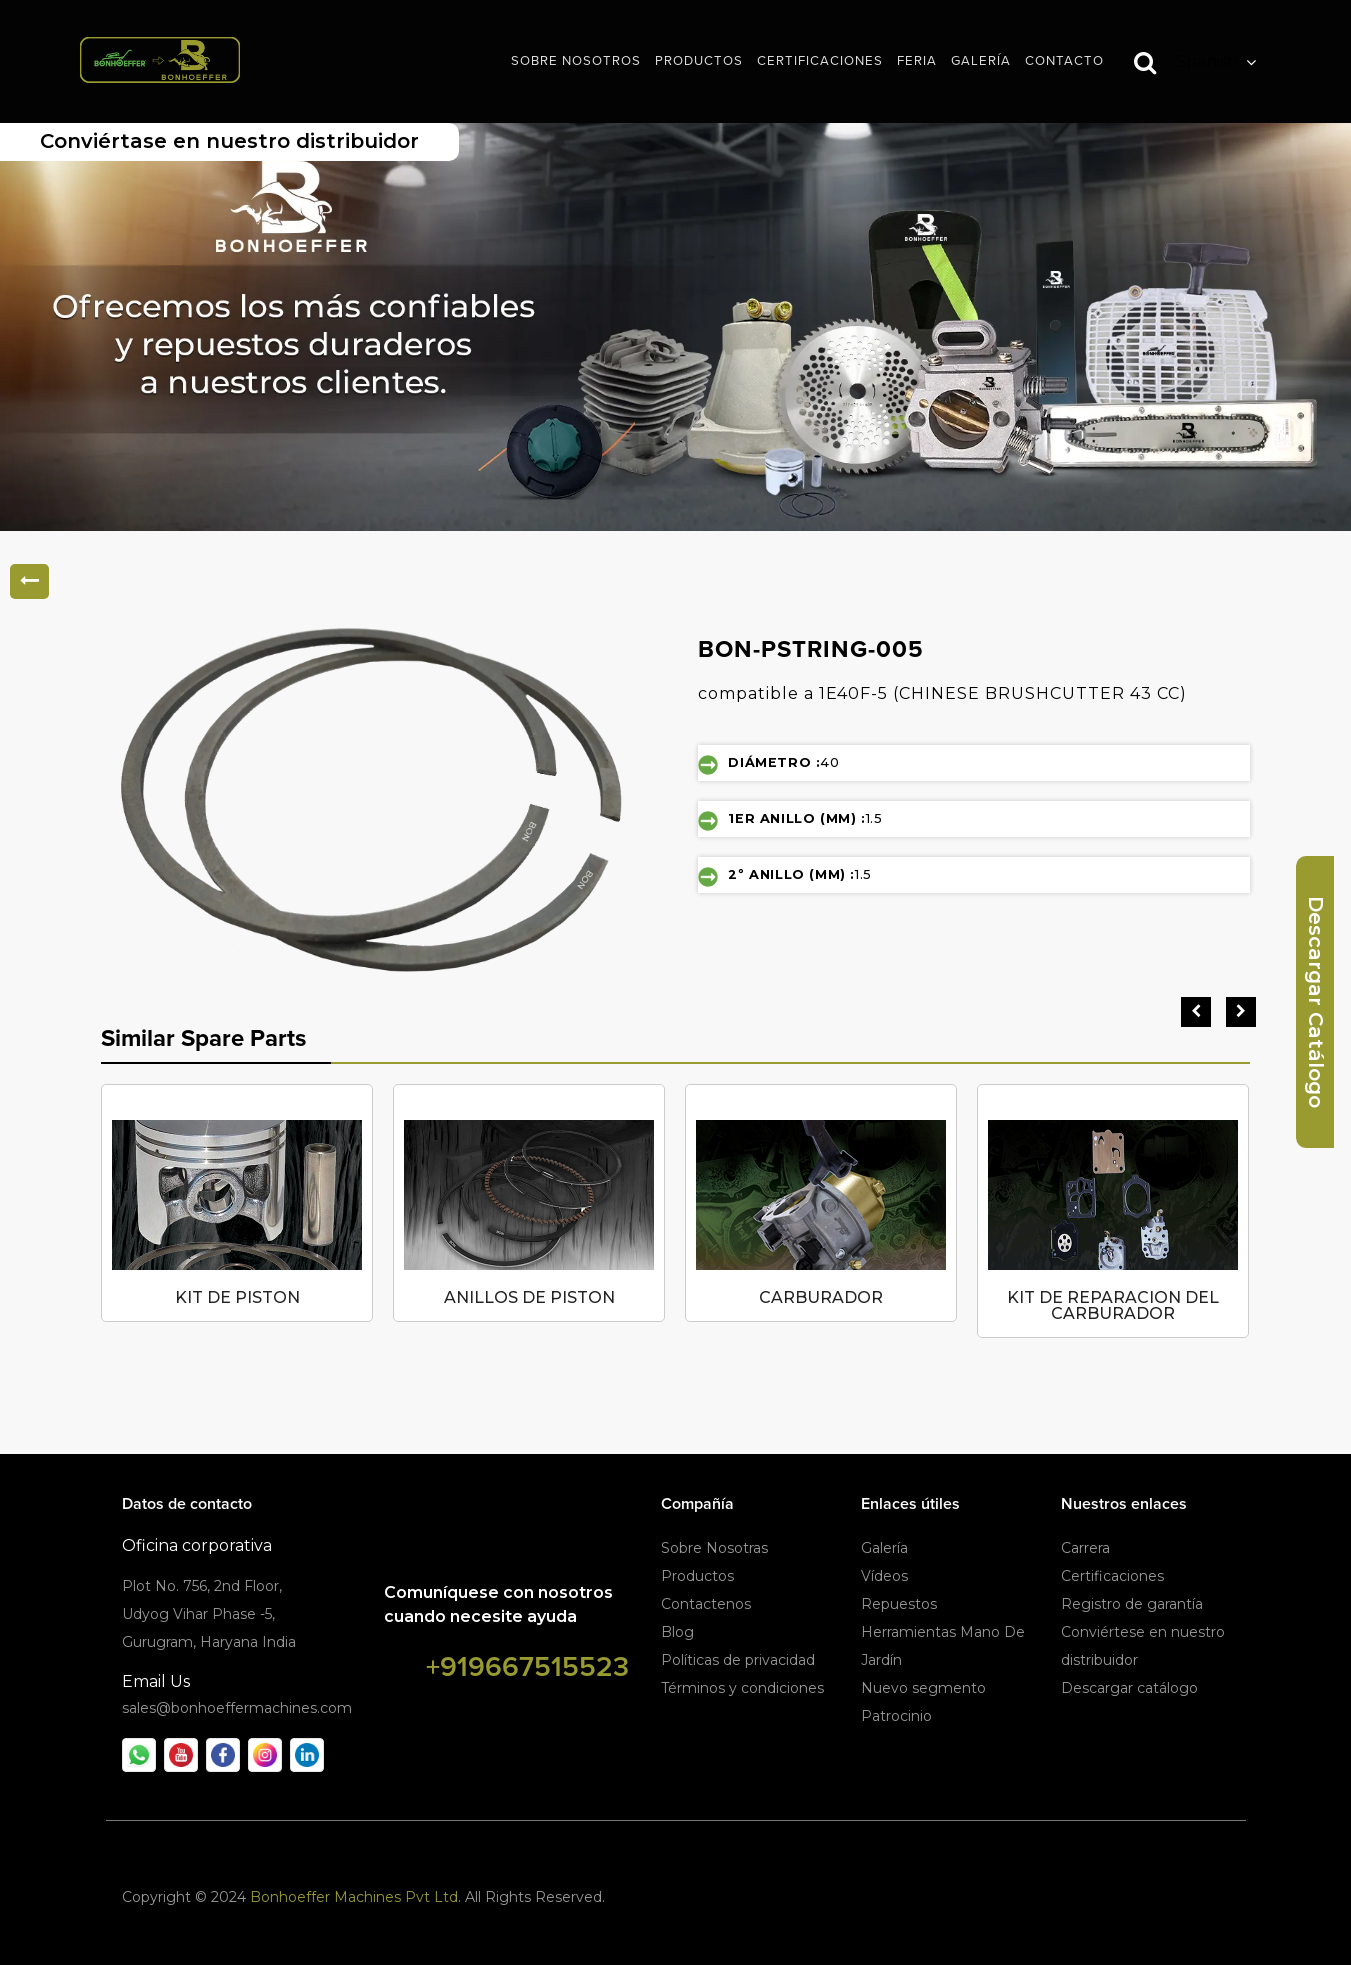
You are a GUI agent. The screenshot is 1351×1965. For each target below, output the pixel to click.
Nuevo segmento (923, 1688)
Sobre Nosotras (714, 1548)
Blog (677, 1632)
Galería (884, 1548)
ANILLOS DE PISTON (529, 1297)
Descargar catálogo (1129, 1688)
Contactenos (706, 1604)
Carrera (1085, 1548)
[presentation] (1196, 1012)
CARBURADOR (821, 1297)
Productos (697, 1576)
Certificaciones (1112, 1576)
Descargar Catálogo (1316, 1002)
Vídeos (884, 1576)
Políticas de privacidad (738, 1660)
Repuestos (899, 1604)
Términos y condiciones (742, 1688)
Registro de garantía (1132, 1604)
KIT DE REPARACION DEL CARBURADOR (1113, 1305)
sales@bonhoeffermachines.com (237, 1708)
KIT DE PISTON (237, 1297)
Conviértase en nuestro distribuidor (229, 141)
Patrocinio (896, 1716)
